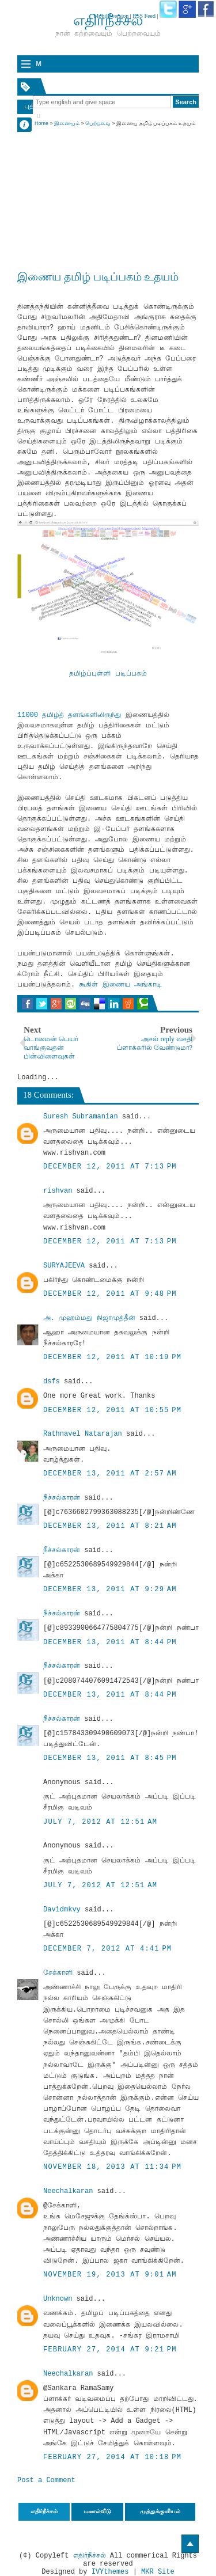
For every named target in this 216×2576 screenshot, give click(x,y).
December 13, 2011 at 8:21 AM (110, 1526)
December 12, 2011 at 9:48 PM (110, 1294)
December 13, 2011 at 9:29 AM (110, 1589)
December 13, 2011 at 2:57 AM (110, 1474)
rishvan (57, 1191)
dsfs (51, 1382)
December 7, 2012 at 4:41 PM (107, 1949)
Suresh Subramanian (80, 1117)
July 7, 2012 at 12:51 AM (100, 1822)
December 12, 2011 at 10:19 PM (112, 1357)
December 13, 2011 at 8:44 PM (110, 1642)
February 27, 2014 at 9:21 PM (110, 2350)
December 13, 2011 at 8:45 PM (110, 1758)
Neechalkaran (68, 2191)
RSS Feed (144, 16)
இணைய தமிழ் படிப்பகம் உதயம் (98, 277)
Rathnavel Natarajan (82, 1434)
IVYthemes (110, 2572)
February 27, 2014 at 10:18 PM (112, 2457)
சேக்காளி (58, 1973)
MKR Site (158, 2572)
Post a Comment (46, 2480)
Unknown (57, 2299)
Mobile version (110, 16)
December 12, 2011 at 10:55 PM (112, 1410)
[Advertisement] (108, 185)
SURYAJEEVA (64, 1266)
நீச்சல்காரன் (61, 1498)
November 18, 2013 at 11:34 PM (112, 2167)
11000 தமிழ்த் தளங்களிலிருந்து (69, 715)
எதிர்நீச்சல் (89, 2556)
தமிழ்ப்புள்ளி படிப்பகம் (107, 674)
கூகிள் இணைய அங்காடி (120, 985)
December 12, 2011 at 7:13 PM (110, 1167)
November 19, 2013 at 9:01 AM (110, 2275)
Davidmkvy (62, 1910)
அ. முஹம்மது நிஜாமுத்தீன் (89, 1318)
